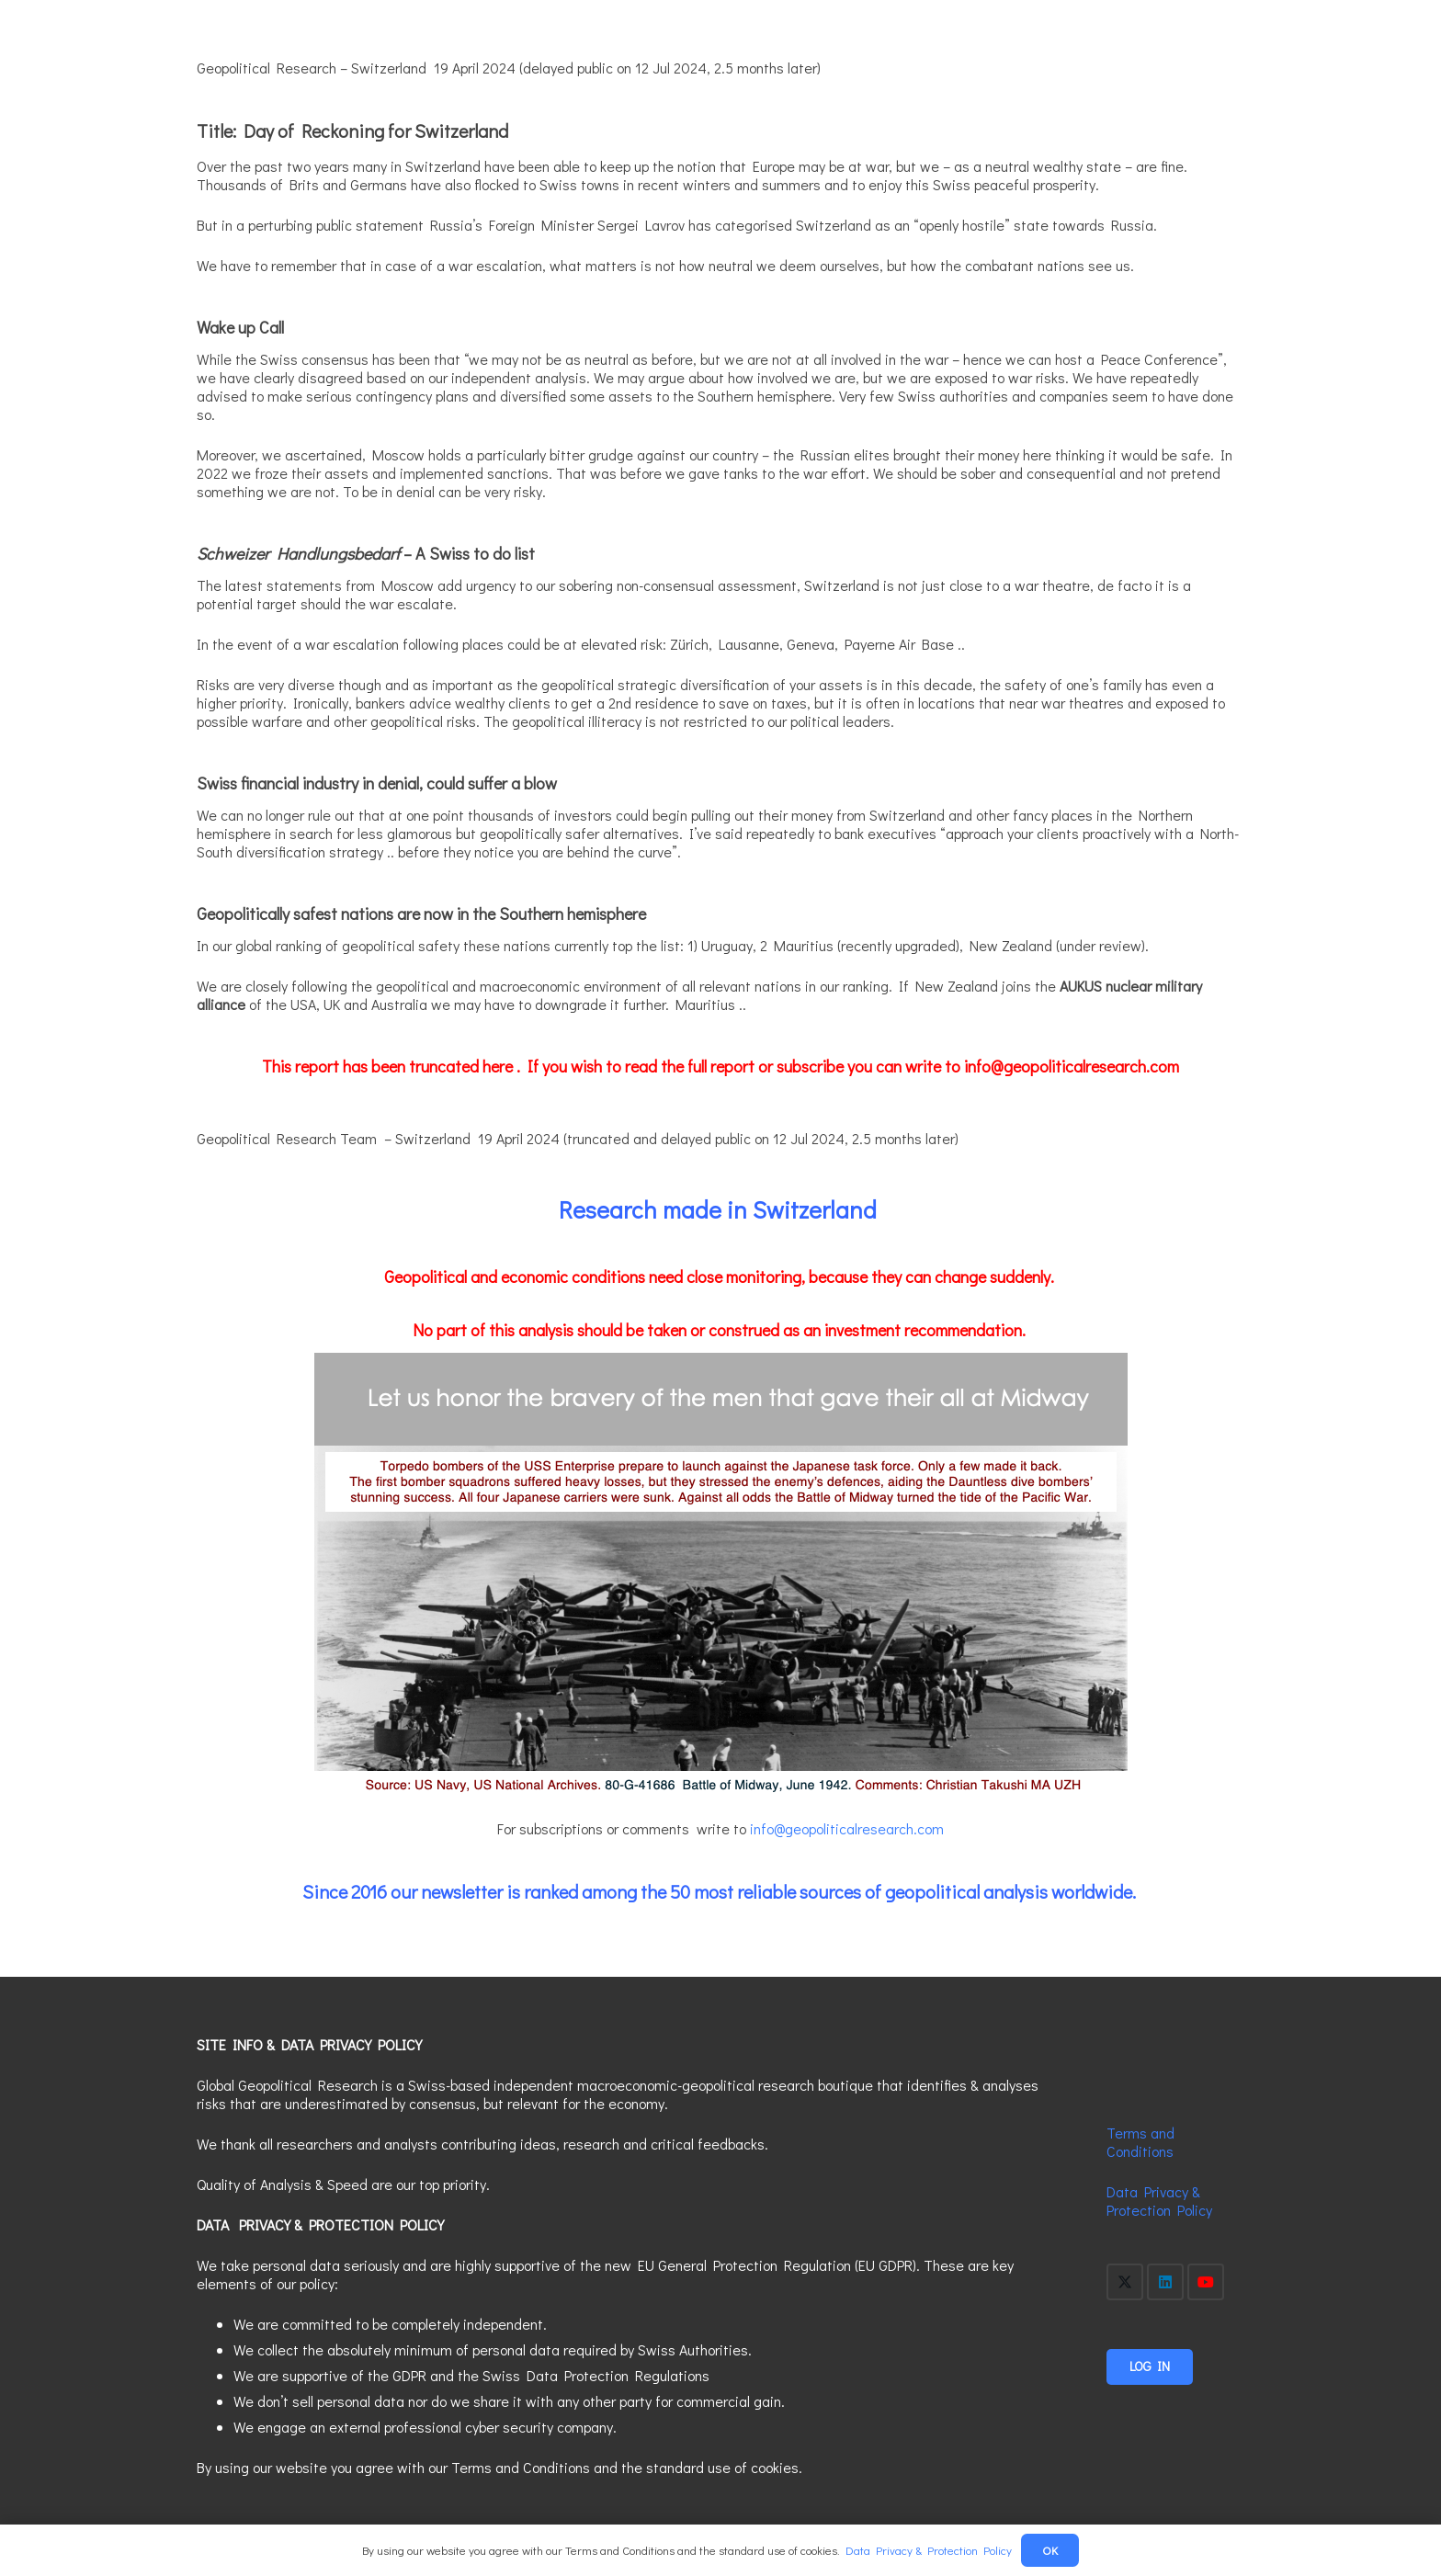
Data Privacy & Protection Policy (1159, 2200)
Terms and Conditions (1140, 2142)
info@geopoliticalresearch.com (847, 1828)
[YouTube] (1205, 2282)
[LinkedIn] (1165, 2282)
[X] (1124, 2282)
